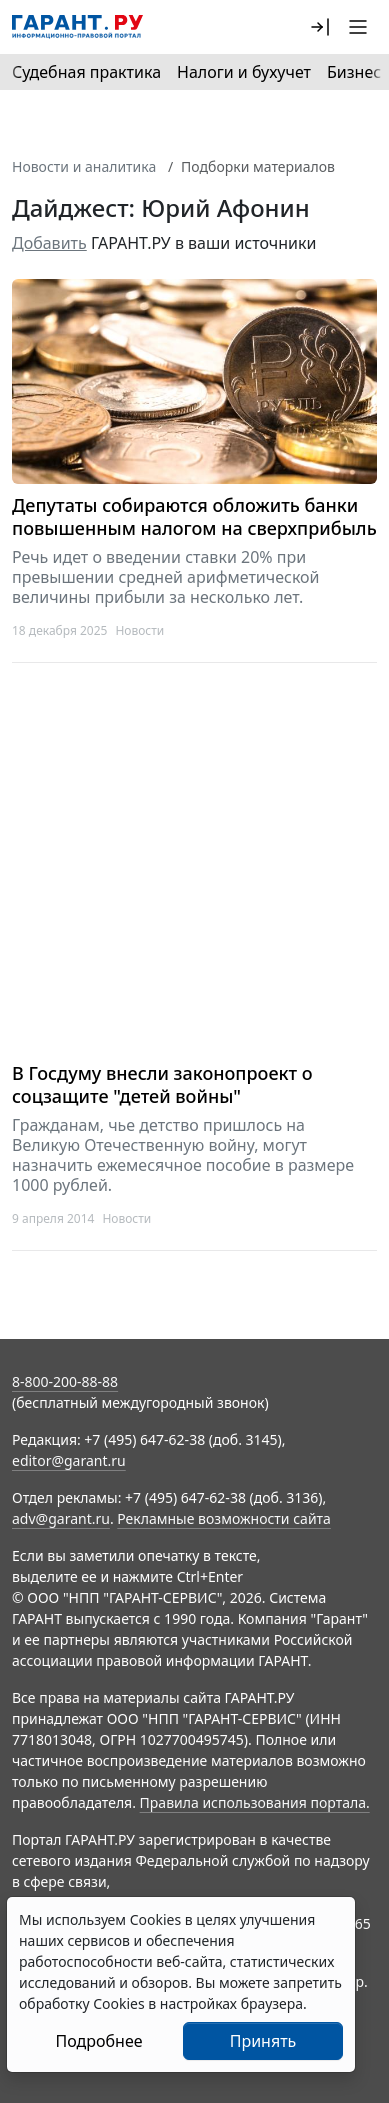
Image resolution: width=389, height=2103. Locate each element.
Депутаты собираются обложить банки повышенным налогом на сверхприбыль (194, 516)
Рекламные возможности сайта (224, 1518)
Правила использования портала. (255, 1802)
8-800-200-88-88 (65, 1381)
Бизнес (354, 72)
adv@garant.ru (61, 1518)
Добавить (49, 243)
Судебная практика (86, 72)
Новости (139, 630)
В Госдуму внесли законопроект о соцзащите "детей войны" (162, 1084)
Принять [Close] (263, 2041)
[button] (320, 27)
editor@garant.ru (69, 1460)
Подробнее (98, 2041)
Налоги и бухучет (244, 72)
